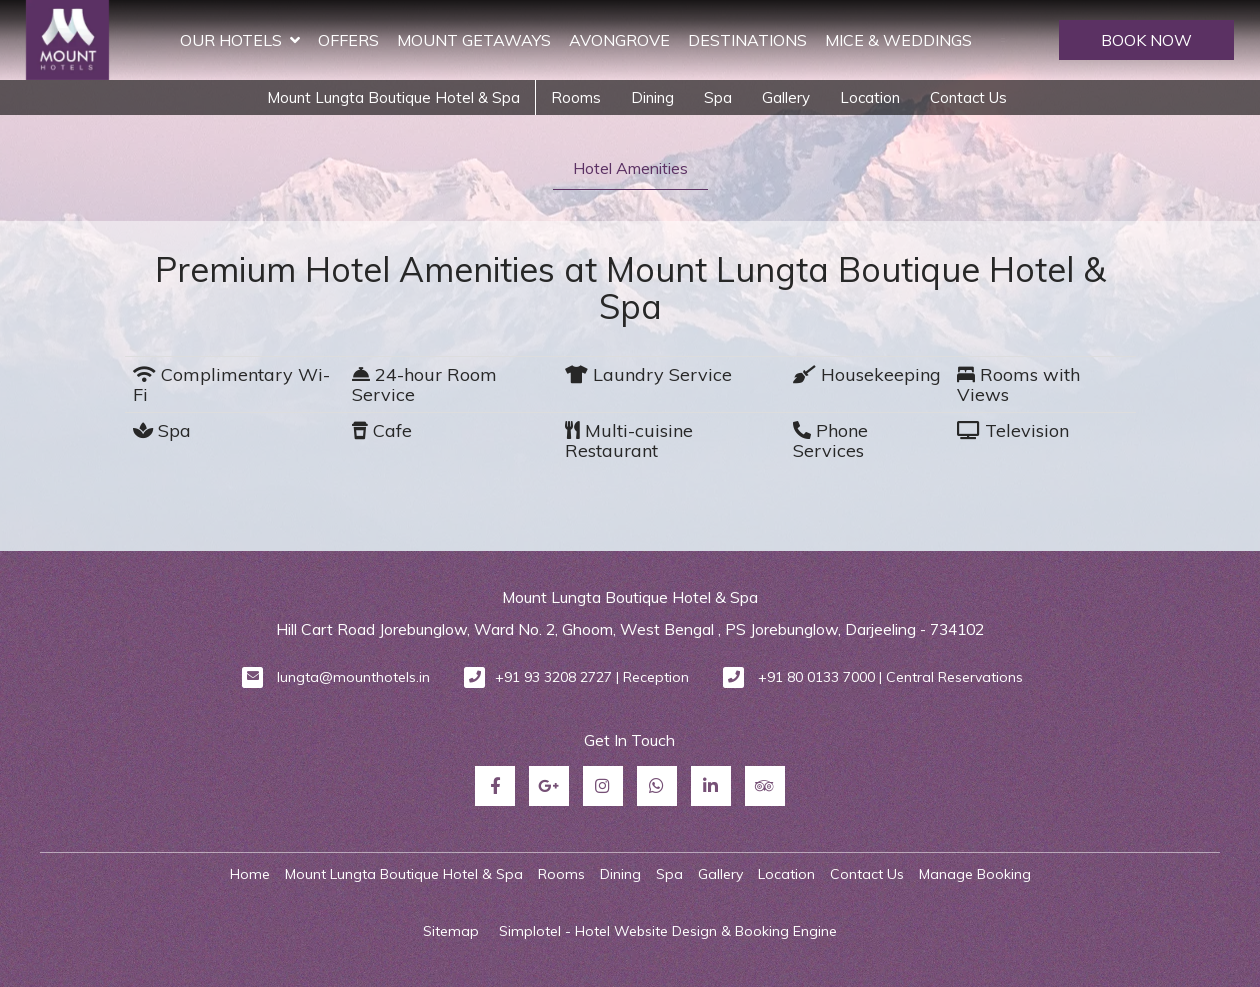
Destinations (747, 40)
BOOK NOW (1146, 40)
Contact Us (968, 97)
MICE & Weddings (898, 40)
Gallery (786, 97)
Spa (718, 97)
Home (250, 874)
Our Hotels (240, 40)
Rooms (576, 97)
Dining (652, 97)
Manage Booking (975, 874)
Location (870, 97)
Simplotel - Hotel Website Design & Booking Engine (668, 931)
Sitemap (451, 931)
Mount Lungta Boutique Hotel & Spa (393, 97)
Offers (348, 40)
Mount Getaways (474, 40)
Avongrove (619, 40)
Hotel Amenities (630, 168)
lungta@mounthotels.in (353, 677)
